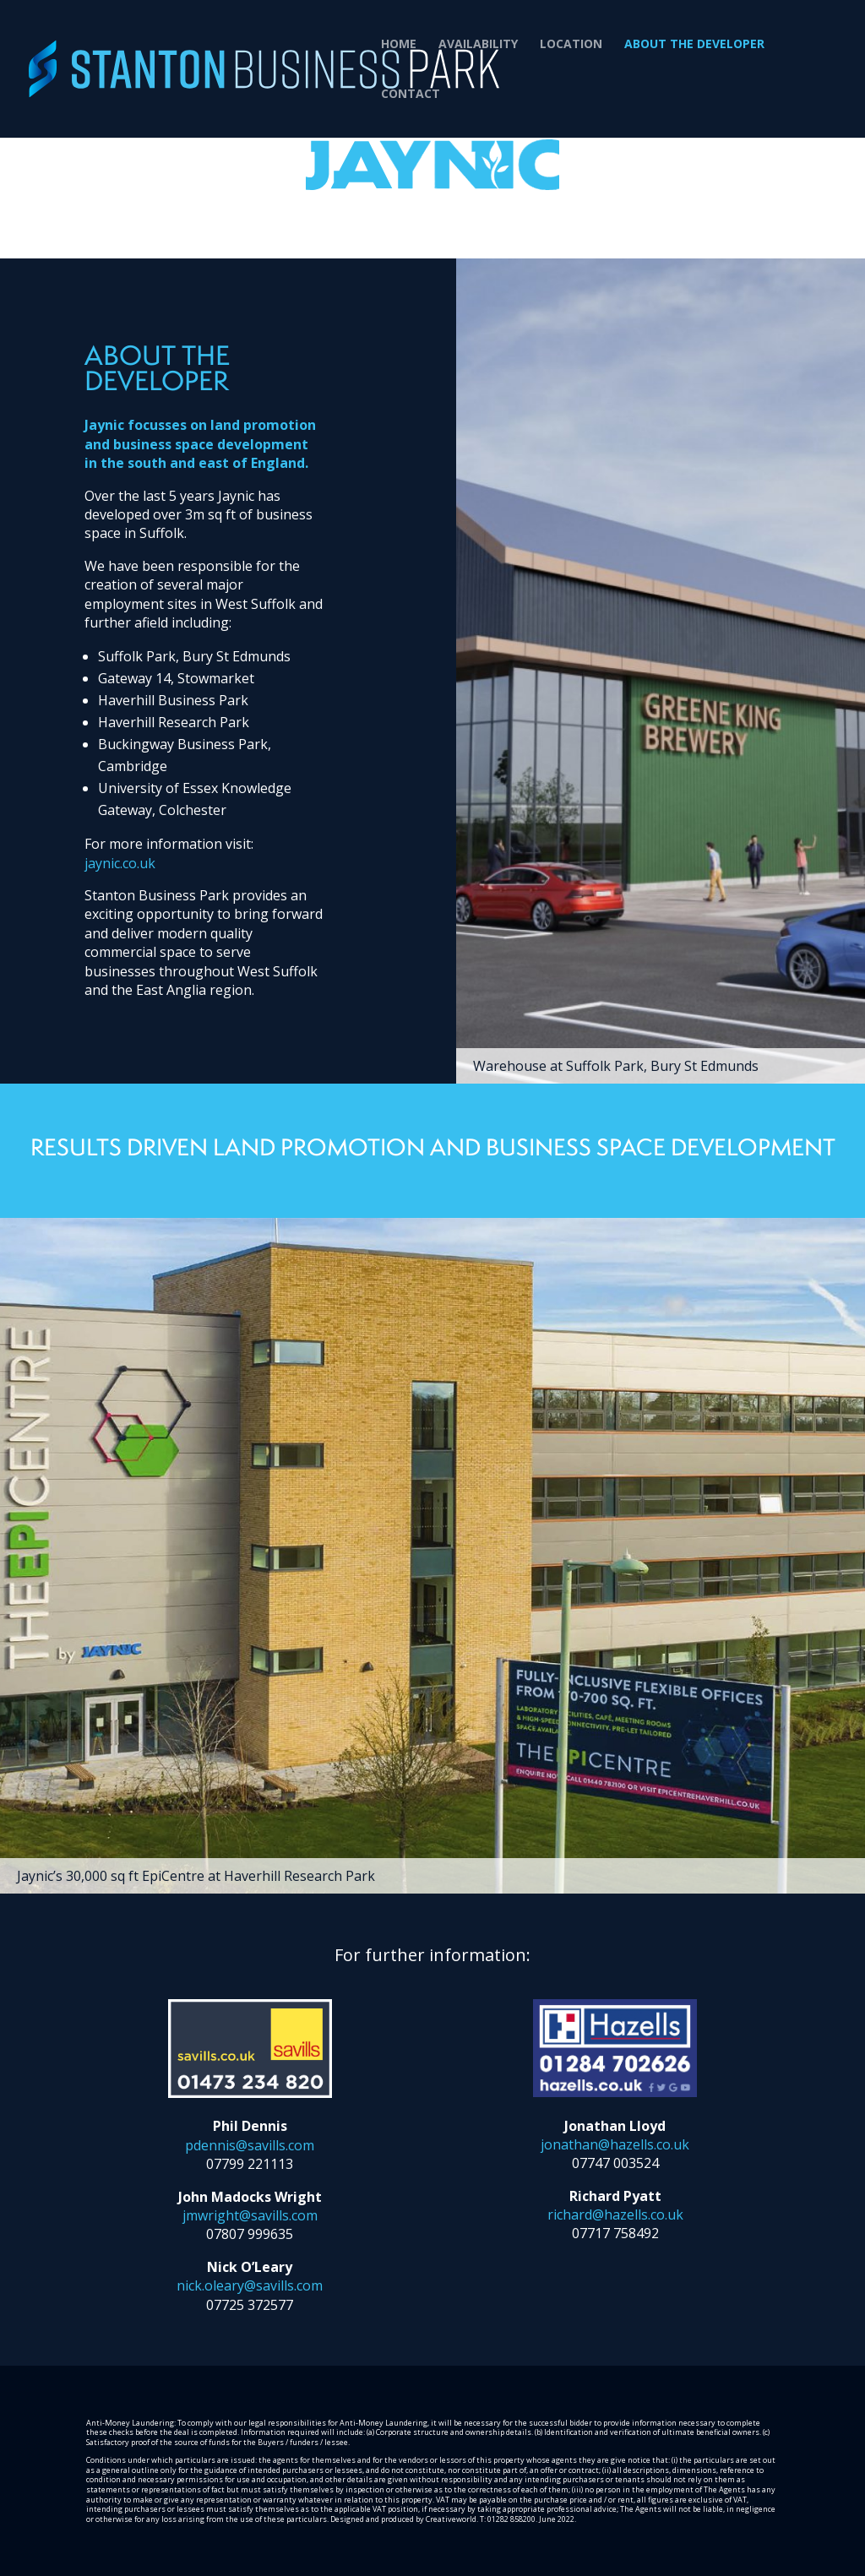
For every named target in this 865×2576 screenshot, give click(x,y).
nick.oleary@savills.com (250, 2285)
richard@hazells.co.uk (615, 2214)
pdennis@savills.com (249, 2145)
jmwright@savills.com (250, 2215)
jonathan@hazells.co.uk (615, 2144)
